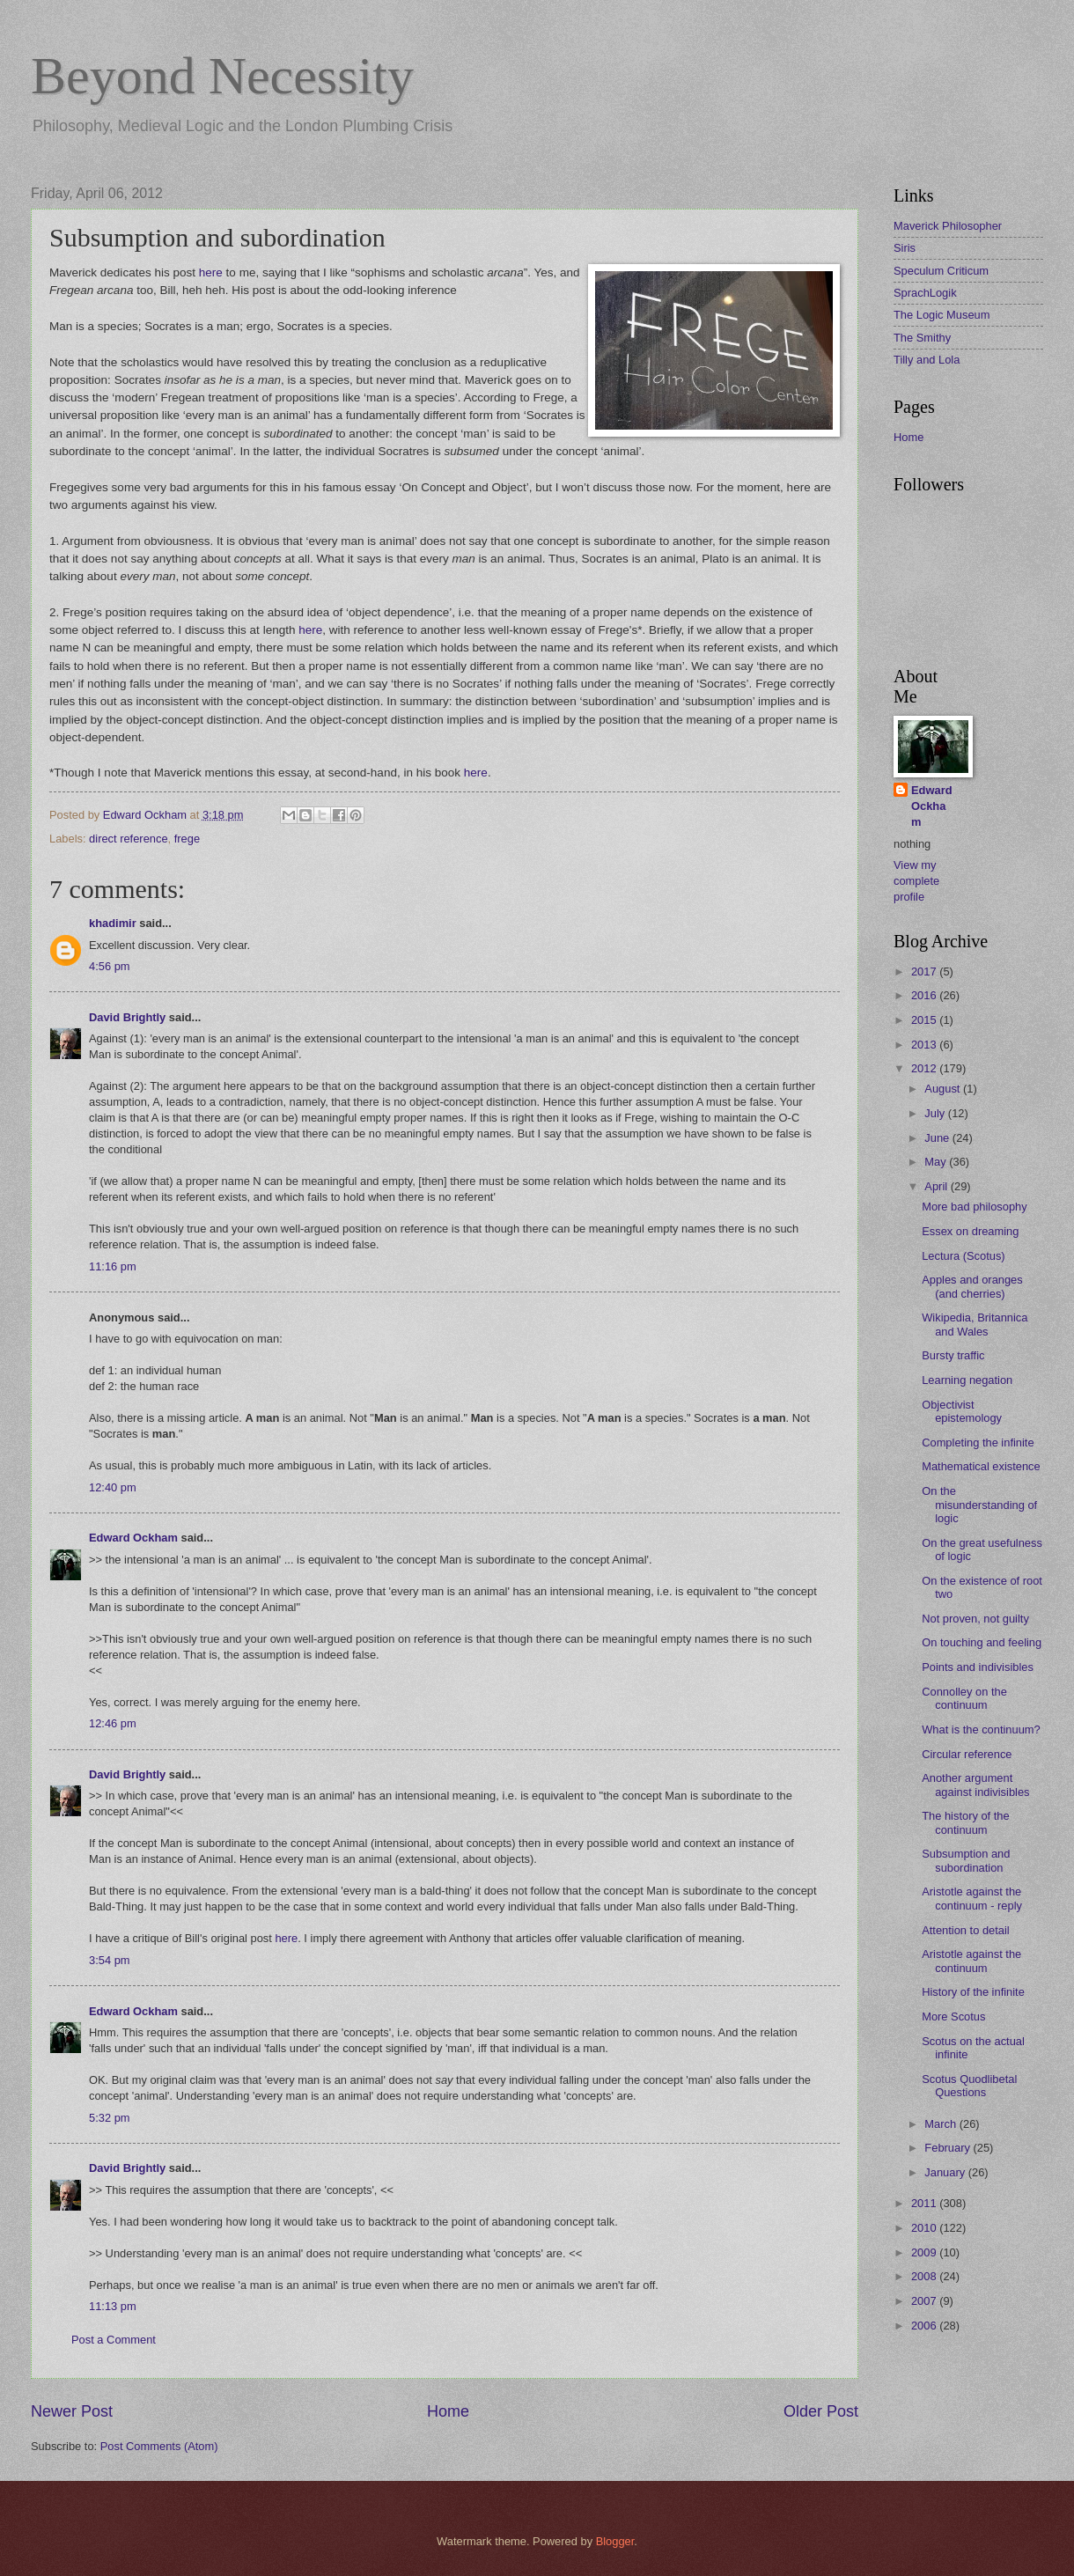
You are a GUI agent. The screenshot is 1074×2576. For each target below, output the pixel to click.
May (936, 1161)
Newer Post (72, 2411)
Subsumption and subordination (966, 1860)
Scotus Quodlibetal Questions (969, 2085)
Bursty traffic (953, 1355)
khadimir (112, 923)
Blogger (615, 2541)
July (935, 1113)
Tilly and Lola (927, 359)
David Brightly (127, 1017)
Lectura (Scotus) (963, 1255)
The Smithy (922, 337)
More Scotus (953, 2016)
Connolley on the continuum (964, 1698)
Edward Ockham (133, 1537)
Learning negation (967, 1380)
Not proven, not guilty (975, 1618)
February (948, 2147)
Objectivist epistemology (962, 1411)
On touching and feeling (981, 1642)
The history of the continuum (965, 1822)
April (937, 1186)
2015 (925, 1020)
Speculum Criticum (941, 270)
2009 (925, 2252)
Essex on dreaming (970, 1231)
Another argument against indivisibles (975, 1784)
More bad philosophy (974, 1206)
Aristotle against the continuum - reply (972, 1898)
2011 (925, 2203)
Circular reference (966, 1754)
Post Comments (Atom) (159, 2446)
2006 (925, 2325)
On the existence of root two (982, 1587)
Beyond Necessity (222, 76)
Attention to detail (966, 1930)
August (943, 1088)
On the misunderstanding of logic (979, 1504)
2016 (925, 995)
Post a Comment (113, 2339)
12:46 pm (112, 1723)
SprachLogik (925, 292)
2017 (925, 971)
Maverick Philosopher (948, 225)
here (211, 272)
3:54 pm (109, 1960)
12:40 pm (112, 1487)
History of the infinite (973, 1991)
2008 (925, 2276)
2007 (925, 2300)
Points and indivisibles (978, 1667)
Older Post (820, 2411)
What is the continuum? (981, 1729)
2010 (925, 2227)
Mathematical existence (981, 1466)
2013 (925, 1044)
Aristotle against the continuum (971, 1960)
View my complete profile (916, 880)
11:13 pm (112, 2306)
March (941, 2124)
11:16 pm (112, 1266)
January (945, 2172)
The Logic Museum (942, 314)
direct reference (128, 838)
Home (448, 2411)
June (938, 1137)
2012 (925, 1068)
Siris (905, 247)
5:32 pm (109, 2117)
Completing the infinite (978, 1442)
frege (187, 838)
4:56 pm (109, 966)
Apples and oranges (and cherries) (972, 1286)
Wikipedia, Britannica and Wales (974, 1324)
